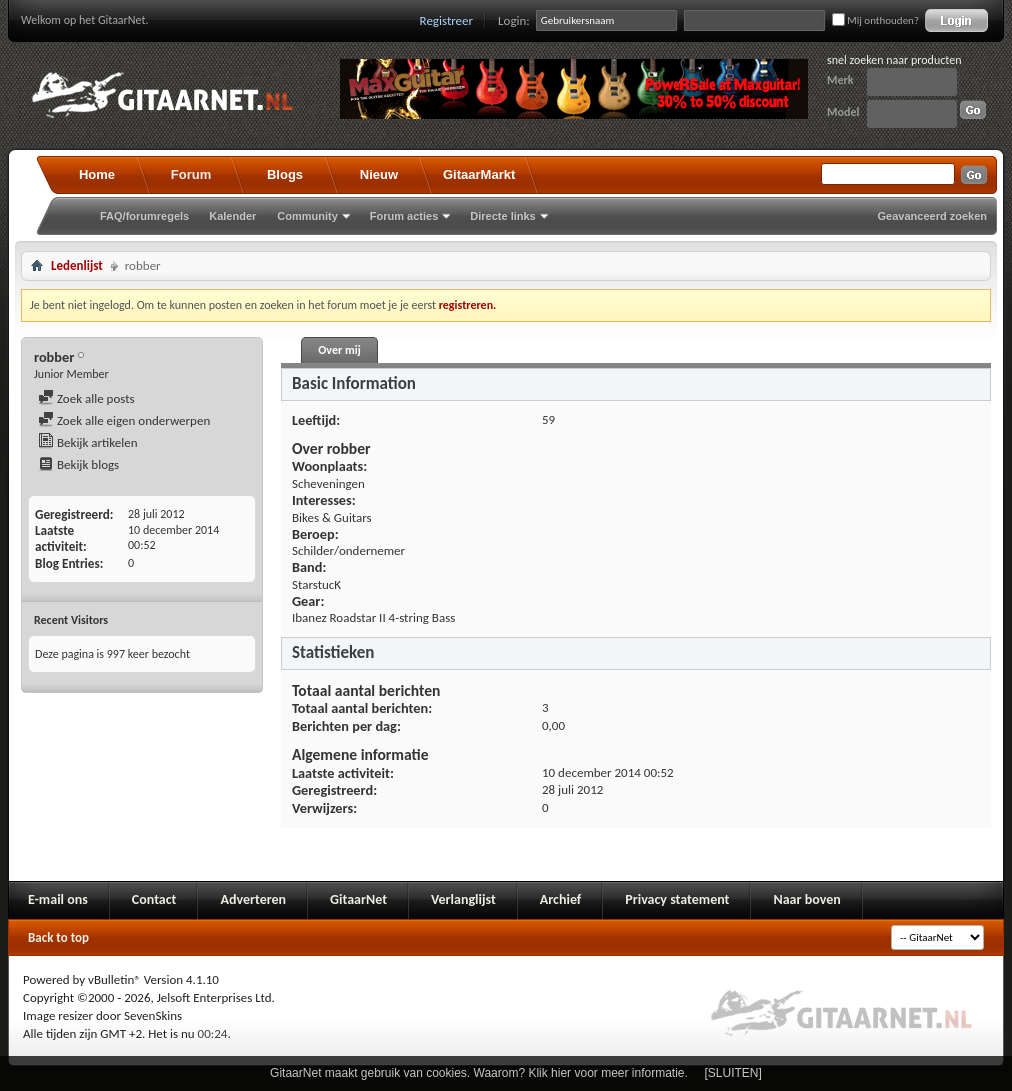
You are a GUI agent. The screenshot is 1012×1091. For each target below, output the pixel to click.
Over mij (339, 350)
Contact (154, 899)
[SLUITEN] (733, 1073)
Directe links (502, 216)
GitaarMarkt (479, 174)
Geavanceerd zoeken (932, 216)
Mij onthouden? (875, 20)
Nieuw (379, 174)
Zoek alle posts (86, 398)
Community (307, 216)
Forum (191, 174)
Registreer (447, 20)
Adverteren (253, 899)
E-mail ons (58, 899)
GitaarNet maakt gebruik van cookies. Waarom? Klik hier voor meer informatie (477, 1073)
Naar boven (806, 899)
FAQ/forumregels (144, 216)
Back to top (58, 937)
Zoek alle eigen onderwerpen (124, 420)
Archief (560, 899)
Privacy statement (677, 899)
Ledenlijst (77, 265)
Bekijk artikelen (88, 442)
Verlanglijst (463, 899)
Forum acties (404, 216)
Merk (840, 80)
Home (97, 174)
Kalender (232, 216)
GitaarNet (358, 899)
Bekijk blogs (78, 464)
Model (843, 112)
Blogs (285, 174)
